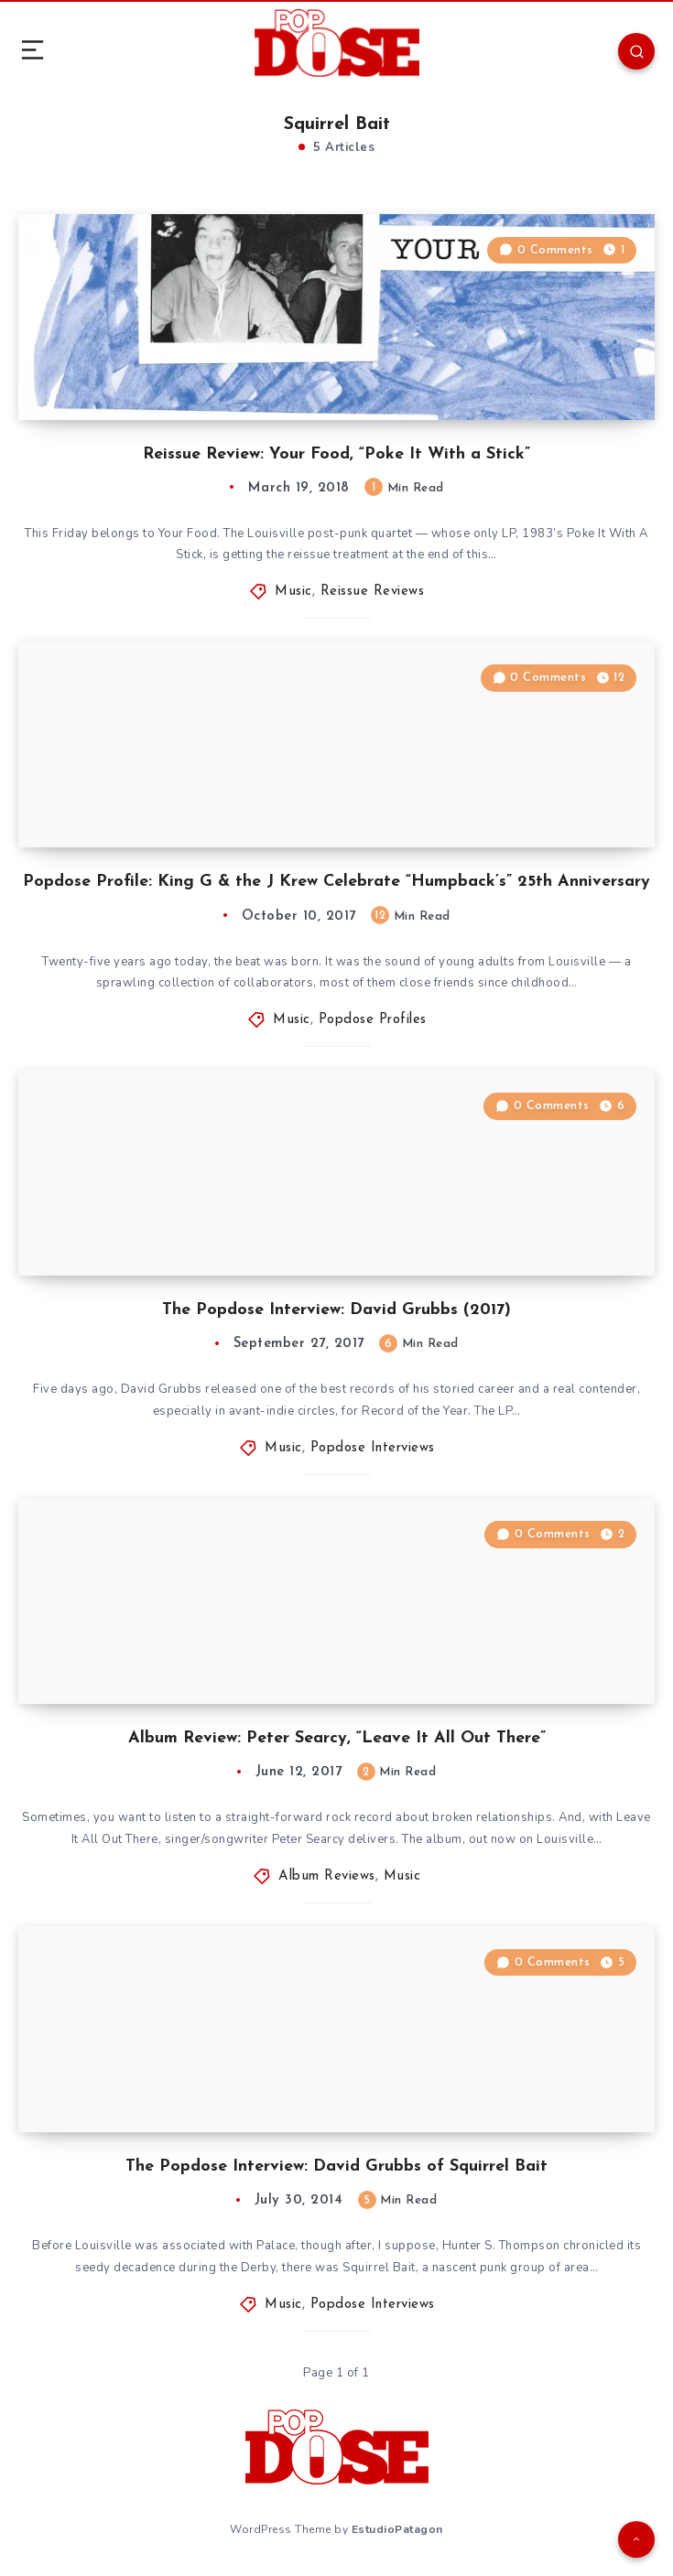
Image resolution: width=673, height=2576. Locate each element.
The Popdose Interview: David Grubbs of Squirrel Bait (336, 2166)
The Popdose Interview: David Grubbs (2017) (336, 1310)
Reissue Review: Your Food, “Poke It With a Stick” (336, 454)
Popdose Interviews (372, 1448)
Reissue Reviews (372, 591)
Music (293, 591)
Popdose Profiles (373, 1020)
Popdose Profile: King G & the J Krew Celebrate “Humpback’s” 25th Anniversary (336, 881)
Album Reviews (326, 1876)
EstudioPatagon (397, 2529)
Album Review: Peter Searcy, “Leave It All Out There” (337, 1738)
